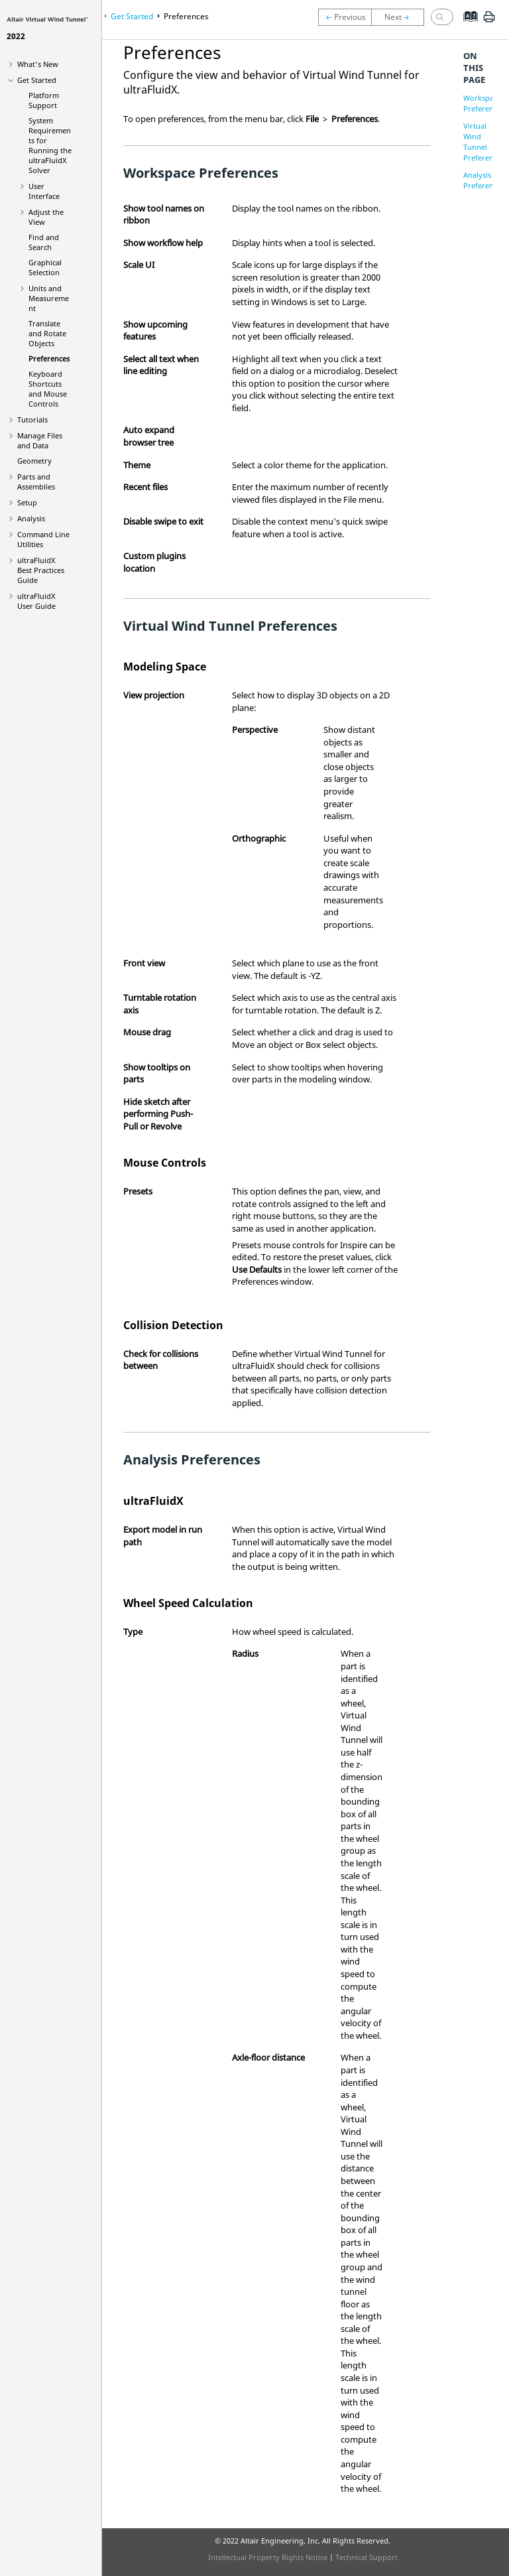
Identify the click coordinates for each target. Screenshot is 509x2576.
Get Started (36, 80)
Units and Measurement (48, 298)
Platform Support (43, 100)
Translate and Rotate (47, 333)
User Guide (36, 601)
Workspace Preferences (483, 103)
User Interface (44, 191)
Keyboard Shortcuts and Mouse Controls (47, 389)
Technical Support (366, 2557)
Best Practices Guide (40, 570)
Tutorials (32, 419)
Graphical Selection (45, 267)
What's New (37, 64)
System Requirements (50, 145)
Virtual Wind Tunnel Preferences (483, 141)
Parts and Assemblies (36, 481)
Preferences (49, 358)
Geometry (34, 461)
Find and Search (43, 242)
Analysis (31, 518)
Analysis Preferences (483, 180)
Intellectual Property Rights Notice (267, 2557)
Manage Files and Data (39, 440)
